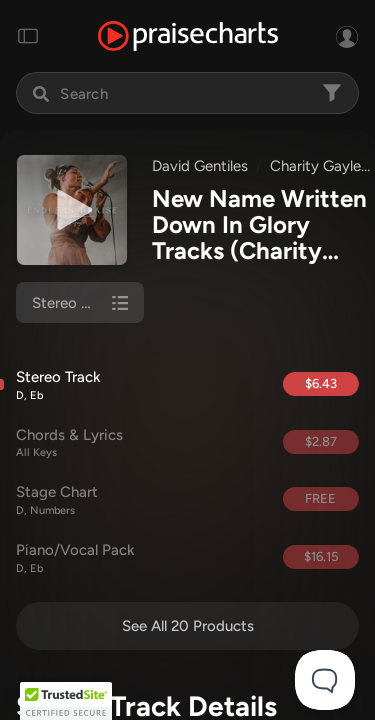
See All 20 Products (188, 626)
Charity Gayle (315, 166)
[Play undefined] (72, 210)
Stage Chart (141, 500)
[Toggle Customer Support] (325, 680)
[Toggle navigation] (28, 36)
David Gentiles (200, 166)
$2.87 (321, 441)
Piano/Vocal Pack (141, 558)
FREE (320, 498)
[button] (66, 701)
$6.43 (321, 383)
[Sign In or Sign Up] (347, 36)
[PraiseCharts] (188, 36)
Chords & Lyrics (141, 443)
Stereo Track (141, 385)
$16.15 (321, 556)
